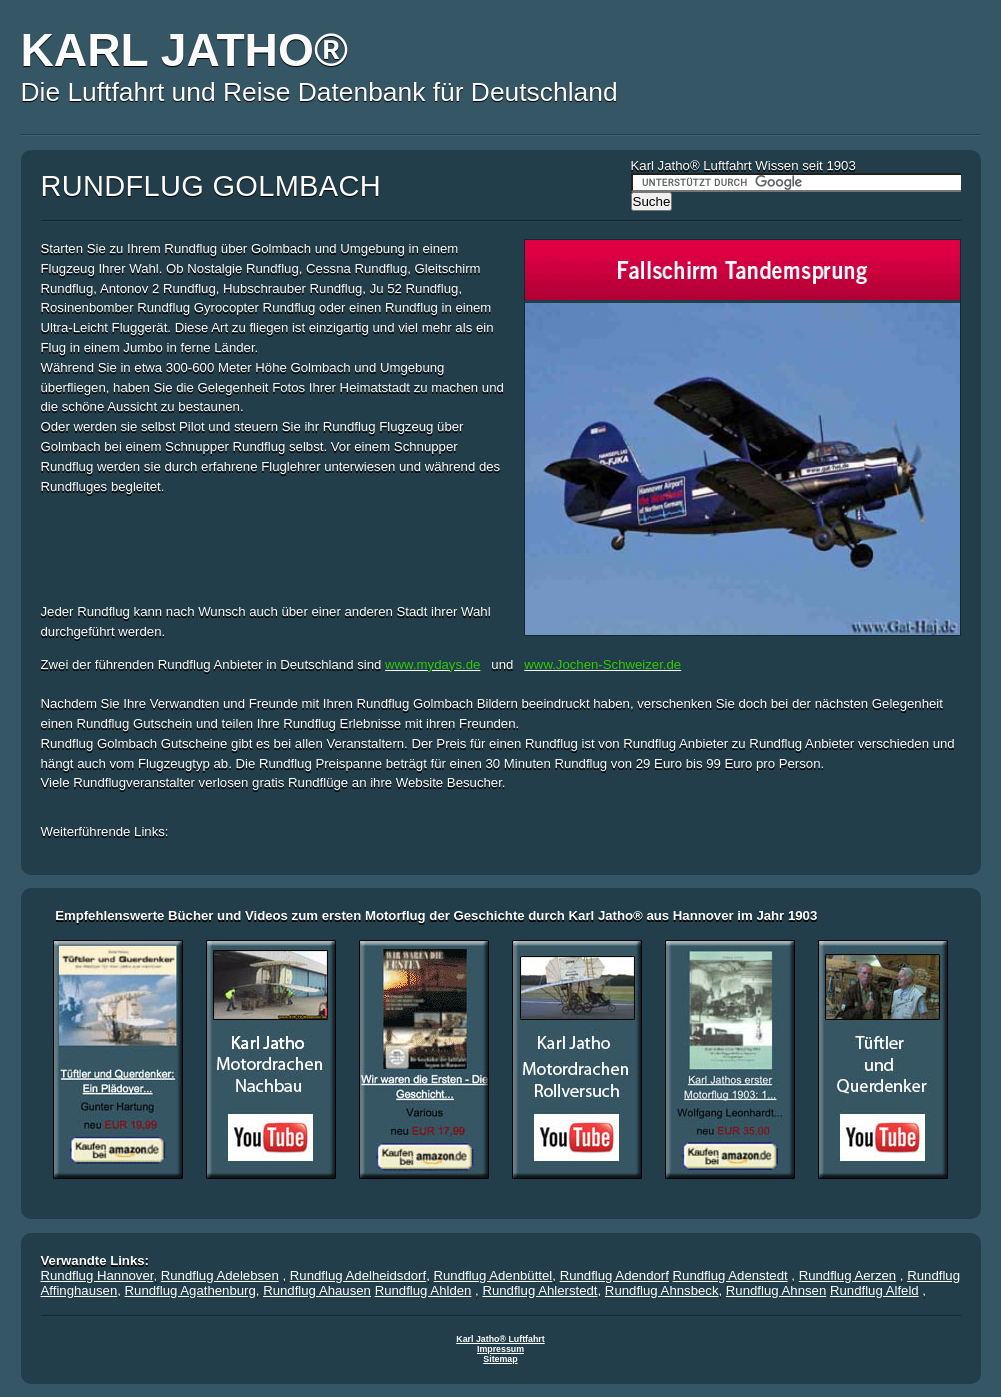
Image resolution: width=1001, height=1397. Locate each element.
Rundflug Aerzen (848, 1275)
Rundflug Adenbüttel (493, 1275)
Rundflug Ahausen (317, 1290)
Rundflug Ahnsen (776, 1290)
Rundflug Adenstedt (730, 1275)
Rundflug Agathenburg (190, 1290)
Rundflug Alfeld (874, 1290)
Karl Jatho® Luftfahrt (500, 1339)
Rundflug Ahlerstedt (539, 1290)
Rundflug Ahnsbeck (662, 1290)
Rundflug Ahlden (423, 1290)
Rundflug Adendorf (614, 1275)
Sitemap (500, 1359)
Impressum (500, 1349)
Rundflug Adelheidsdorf (358, 1275)
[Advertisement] (275, 546)
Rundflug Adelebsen (220, 1275)
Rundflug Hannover (97, 1275)
